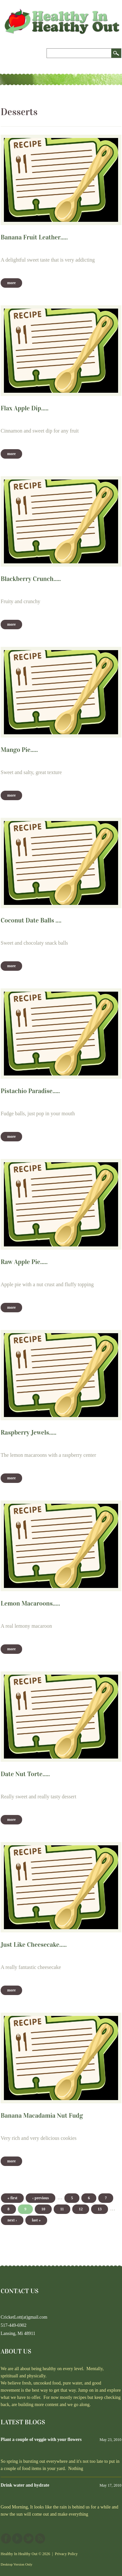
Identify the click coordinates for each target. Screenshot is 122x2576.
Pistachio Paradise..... (30, 1091)
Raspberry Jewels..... (28, 1432)
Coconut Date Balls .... (31, 920)
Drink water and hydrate (25, 2485)
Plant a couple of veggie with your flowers (41, 2439)
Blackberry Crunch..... (31, 579)
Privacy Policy (66, 2554)
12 (81, 2209)
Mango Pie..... (19, 750)
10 (43, 2209)
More (11, 283)
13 (100, 2209)
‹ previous (40, 2198)
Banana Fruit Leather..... (34, 237)
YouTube (17, 2538)
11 (62, 2209)
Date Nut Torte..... (25, 1774)
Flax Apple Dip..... (24, 408)
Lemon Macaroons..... (30, 1603)
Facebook (6, 2538)
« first (12, 2198)
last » (36, 2220)
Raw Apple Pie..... (24, 1262)
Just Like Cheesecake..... (34, 1944)
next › (12, 2220)
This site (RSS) (40, 2538)
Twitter (28, 2538)
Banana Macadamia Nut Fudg (42, 2115)
